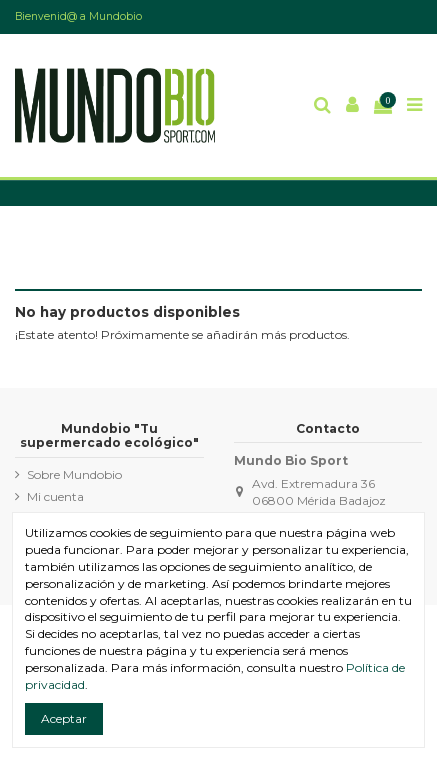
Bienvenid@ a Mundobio (78, 16)
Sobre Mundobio (74, 474)
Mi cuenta (55, 496)
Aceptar (64, 718)
